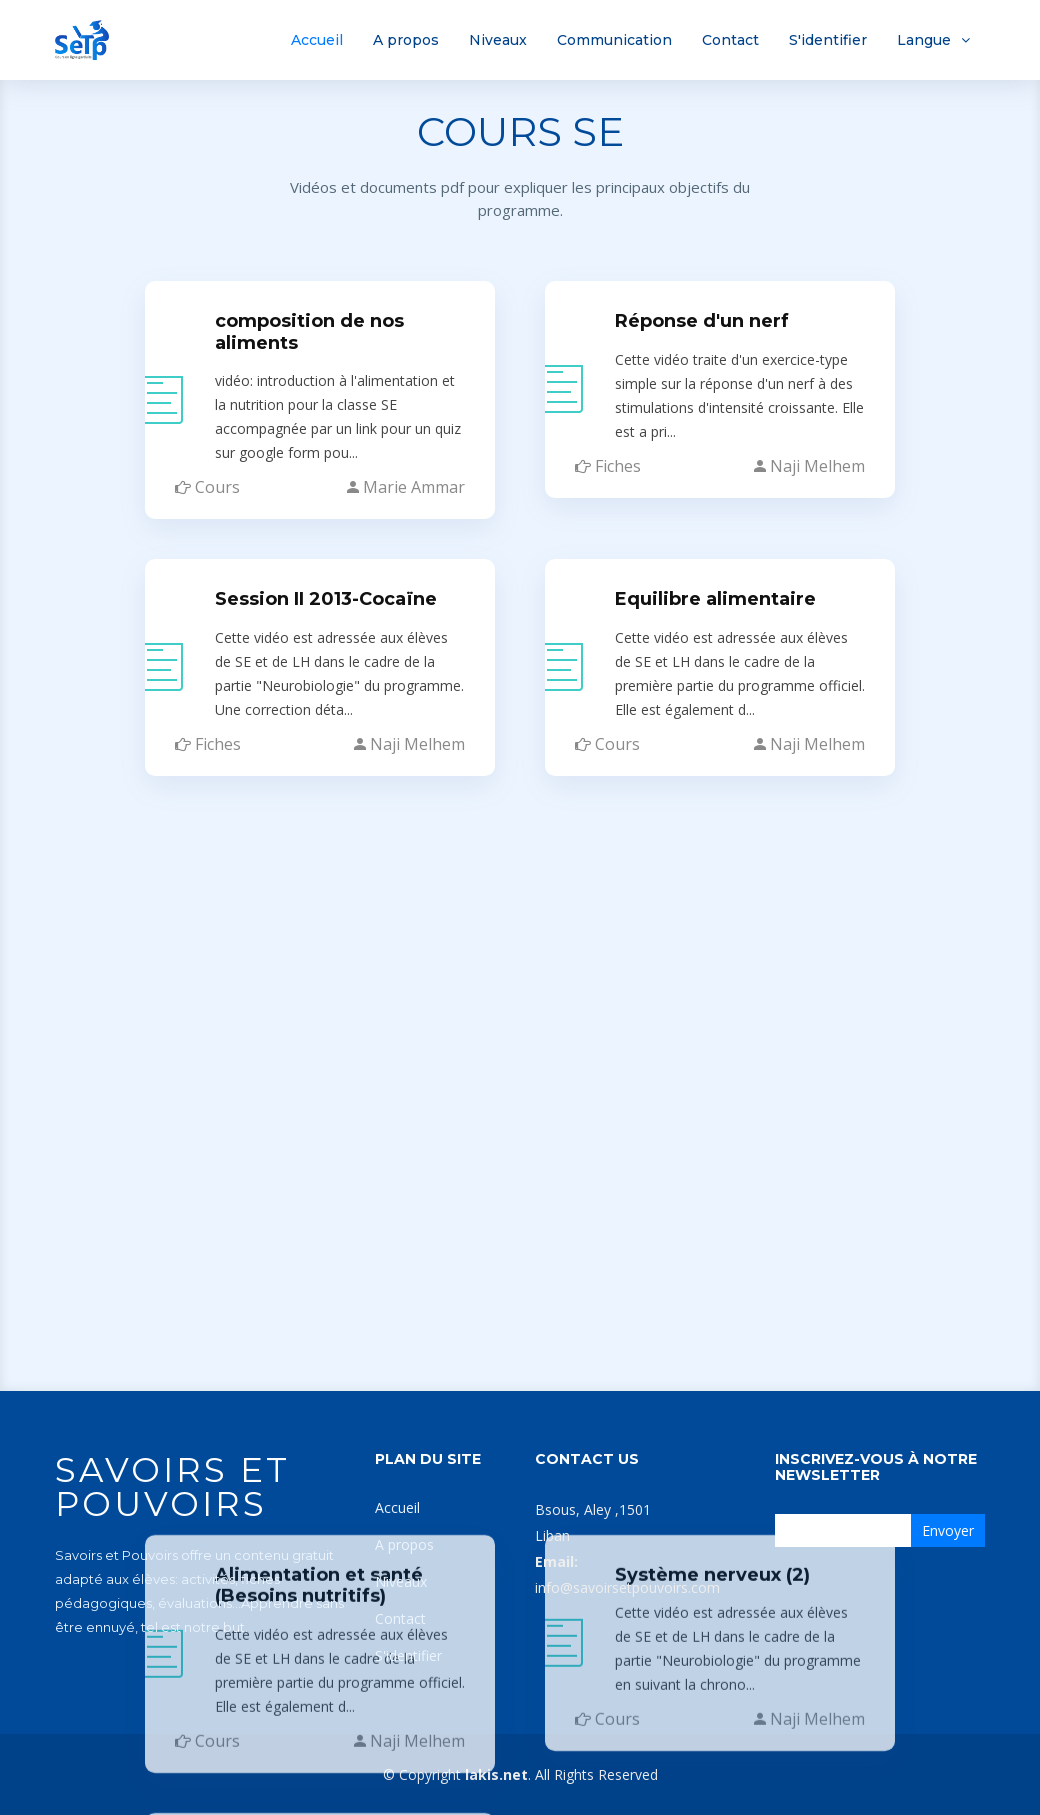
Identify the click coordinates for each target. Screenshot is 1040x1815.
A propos (406, 40)
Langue (924, 40)
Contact (730, 40)
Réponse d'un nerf (702, 317)
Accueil (317, 40)
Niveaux (498, 40)
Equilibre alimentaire (715, 595)
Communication (614, 40)
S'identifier (828, 40)
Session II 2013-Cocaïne (326, 595)
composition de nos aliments (309, 328)
